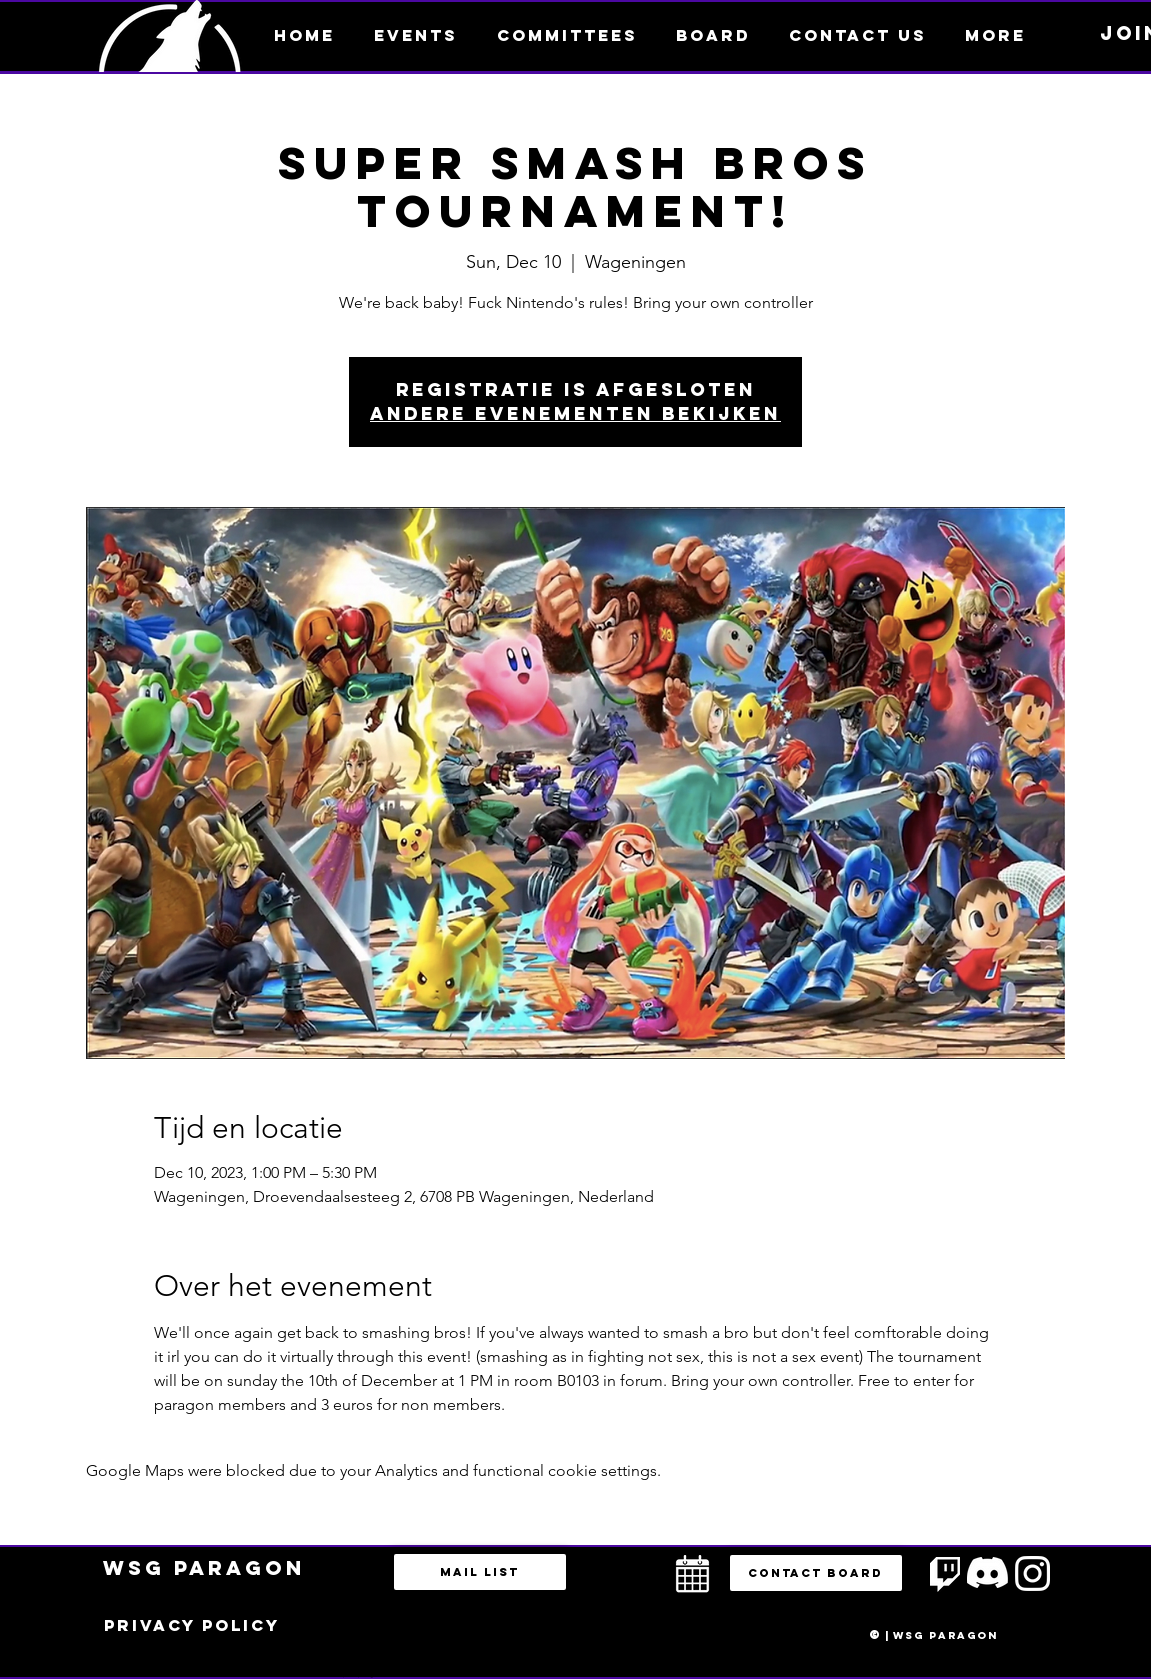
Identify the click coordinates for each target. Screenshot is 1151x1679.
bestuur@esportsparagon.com (353, 1674)
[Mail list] (480, 1572)
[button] (995, 35)
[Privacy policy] (192, 1626)
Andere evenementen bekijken (575, 413)
